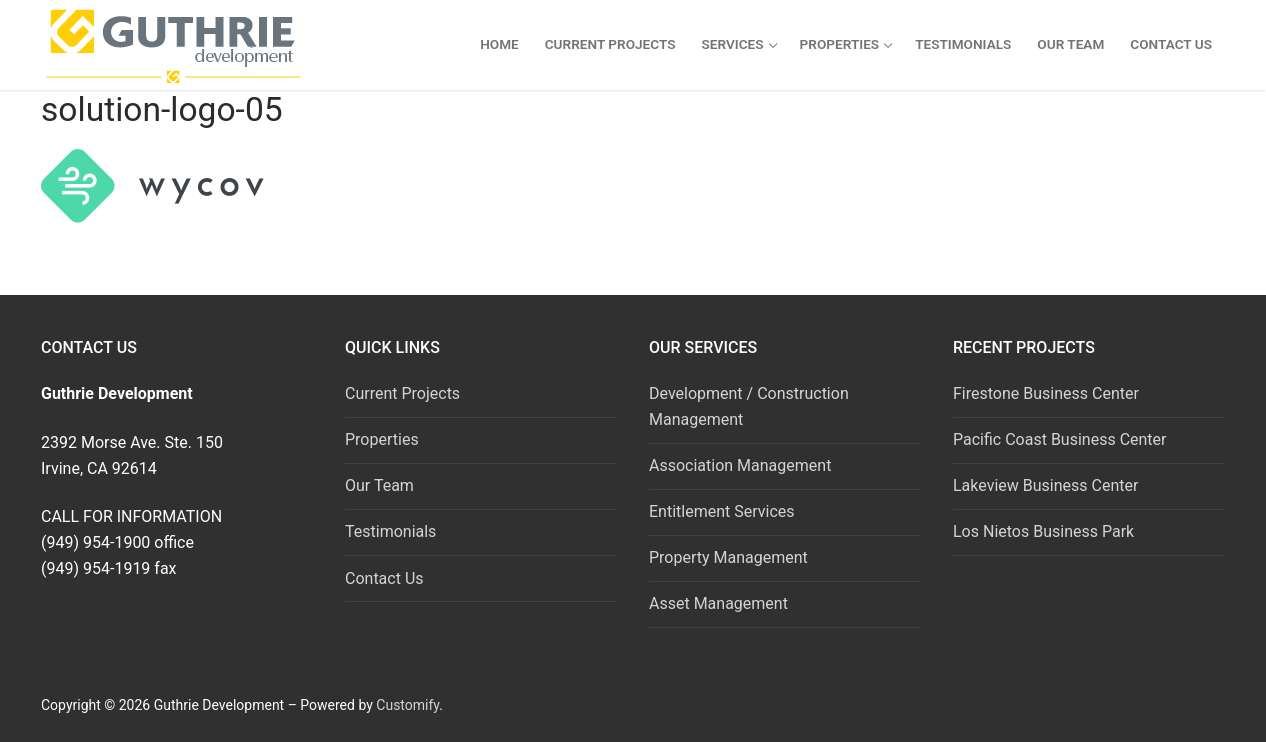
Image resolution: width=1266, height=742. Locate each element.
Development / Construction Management (749, 406)
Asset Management (718, 603)
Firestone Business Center (1046, 393)
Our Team (379, 485)
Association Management (740, 465)
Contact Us (384, 578)
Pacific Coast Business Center (1060, 439)
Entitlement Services (722, 511)
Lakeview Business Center (1045, 485)
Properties (382, 439)
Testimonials (390, 531)
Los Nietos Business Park (1043, 531)
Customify (407, 705)
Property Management (728, 557)
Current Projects (402, 393)
